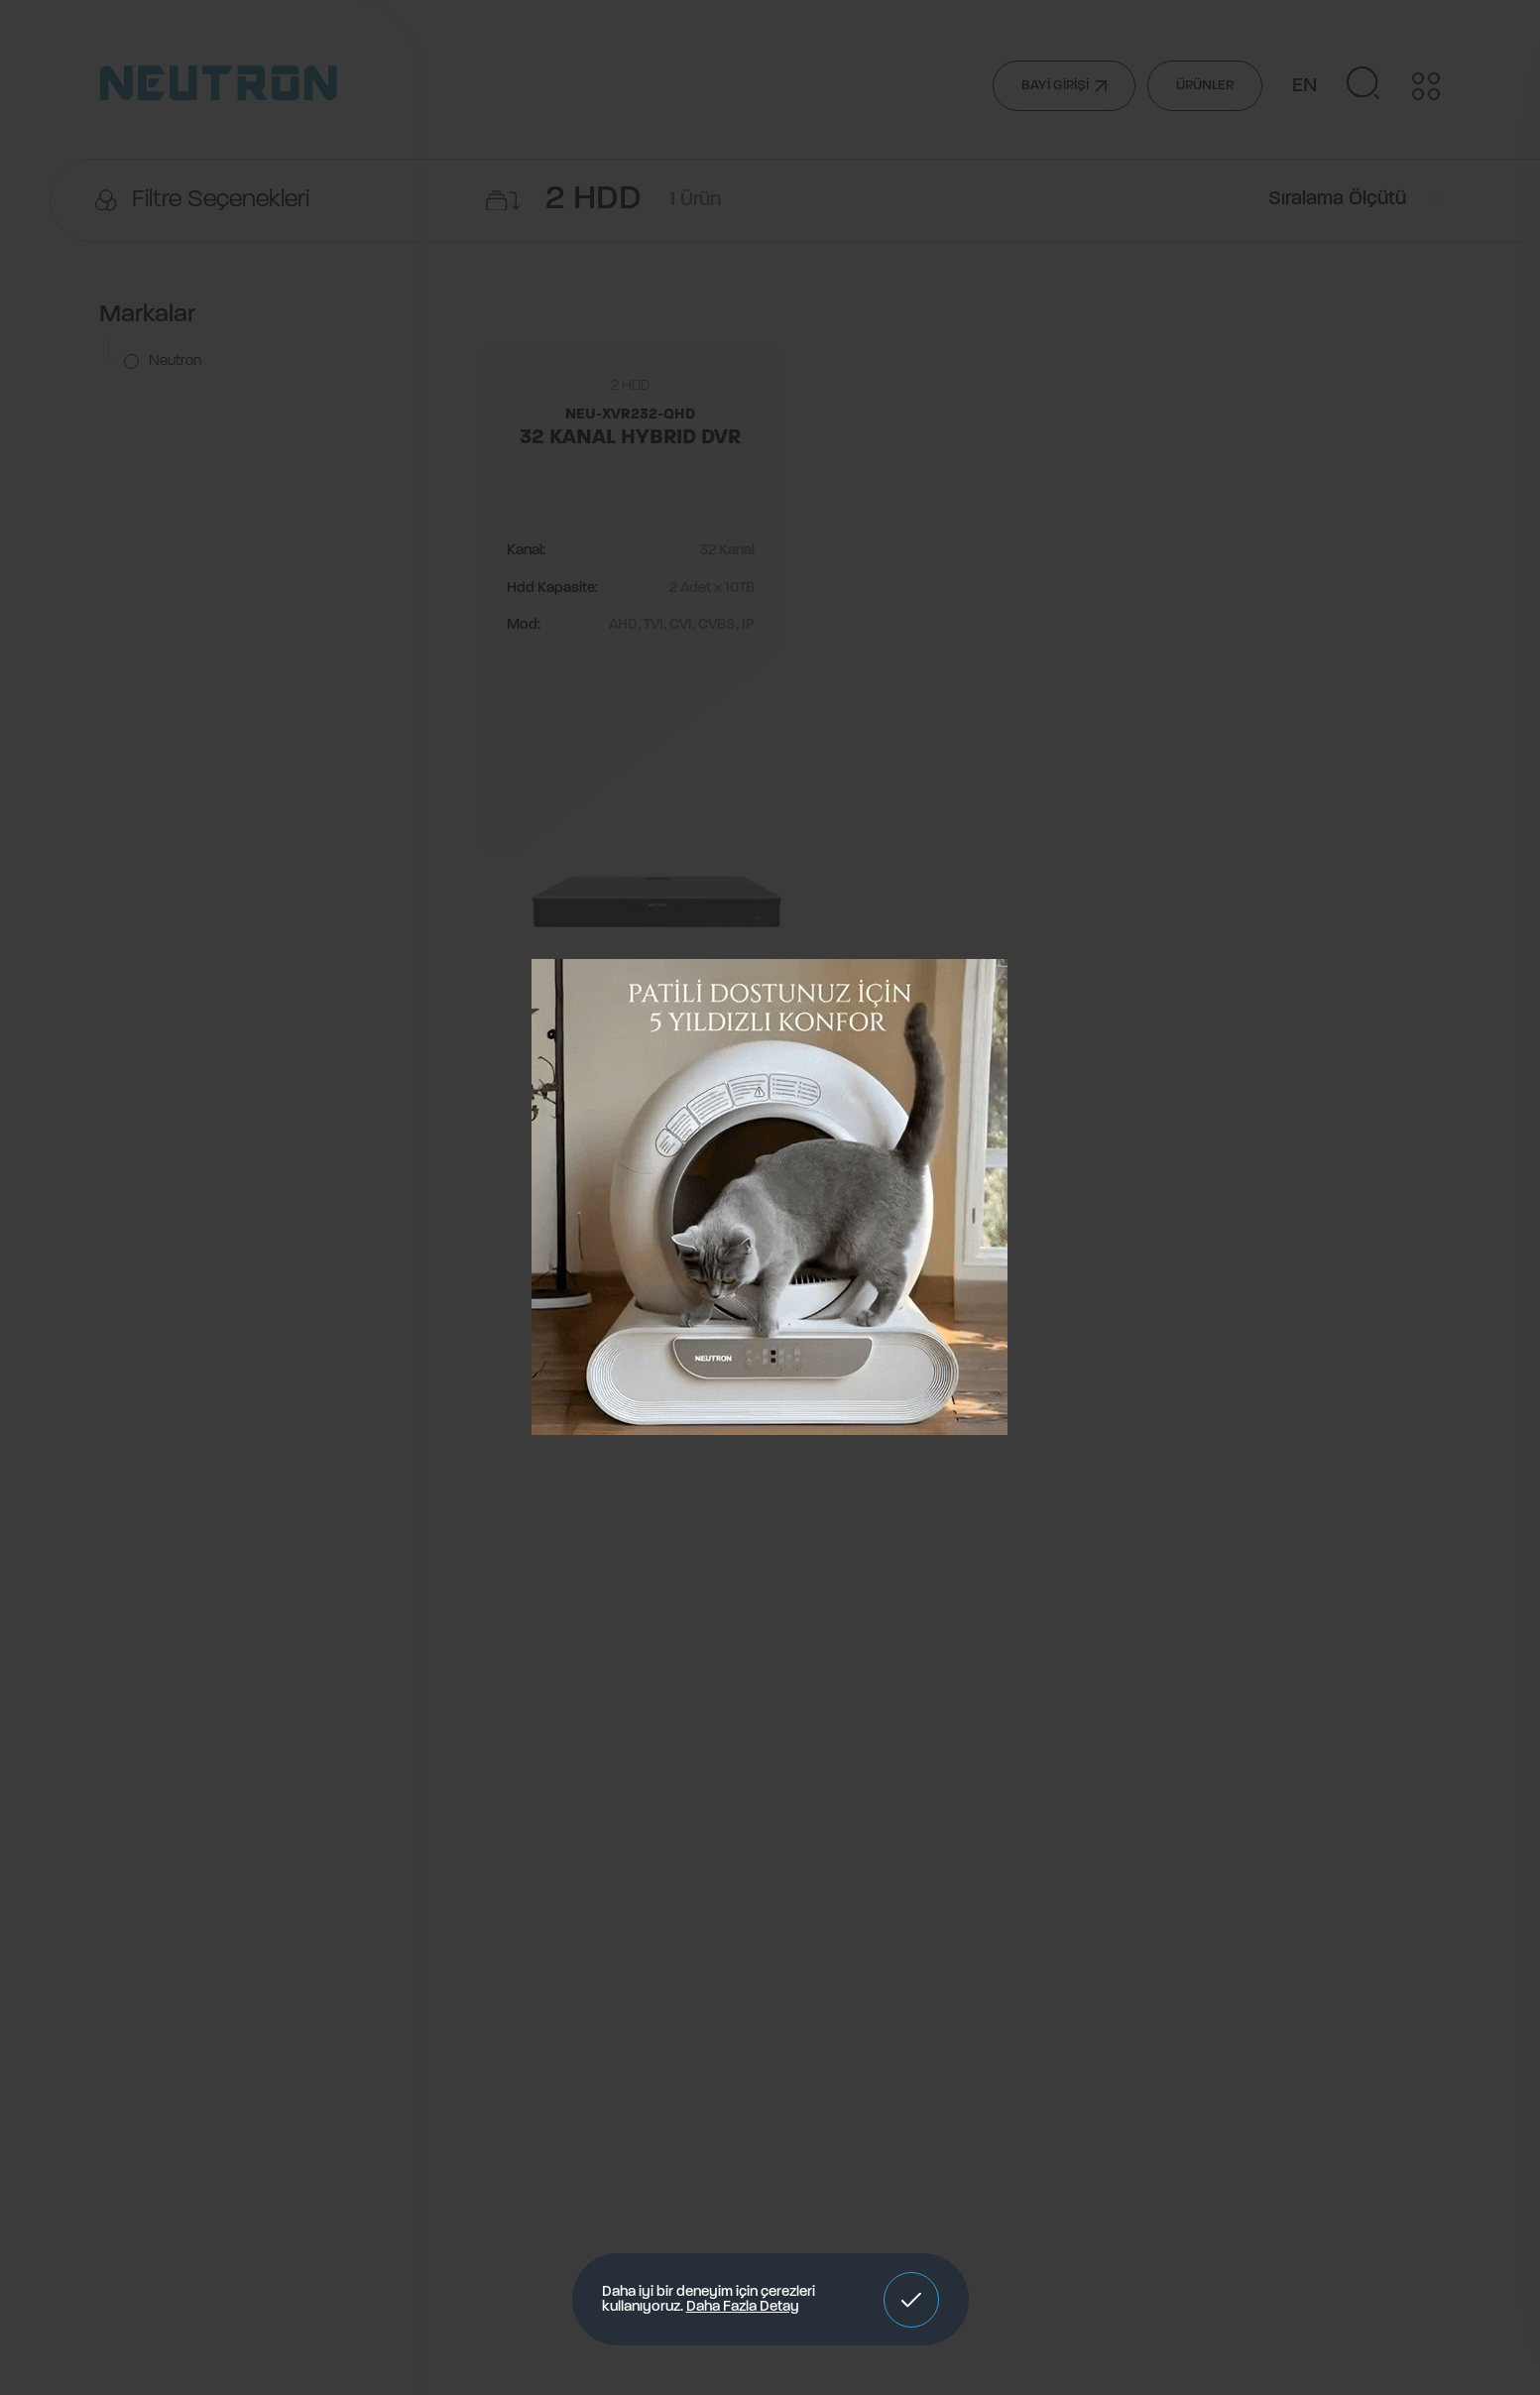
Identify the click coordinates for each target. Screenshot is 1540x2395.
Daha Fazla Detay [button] (742, 2307)
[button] (911, 2300)
